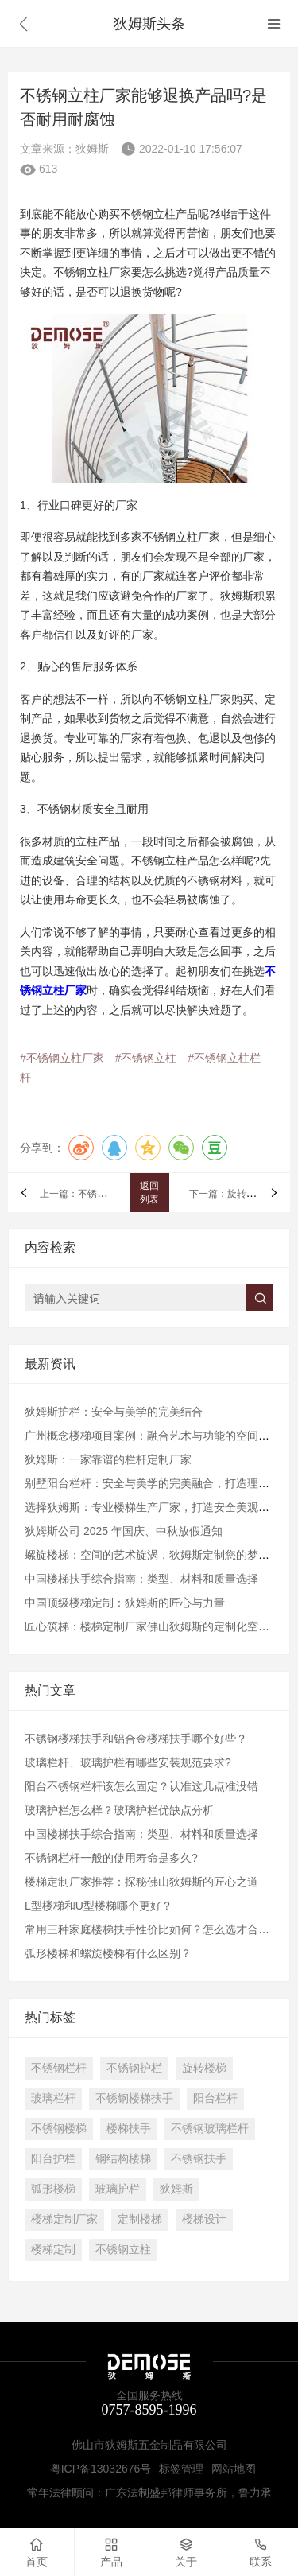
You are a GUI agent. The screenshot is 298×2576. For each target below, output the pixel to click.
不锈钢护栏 (134, 2067)
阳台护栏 (53, 2158)
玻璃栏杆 (53, 2098)
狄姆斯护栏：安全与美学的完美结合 (114, 1411)
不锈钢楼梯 (59, 2128)
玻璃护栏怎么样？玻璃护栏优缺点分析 (119, 1810)
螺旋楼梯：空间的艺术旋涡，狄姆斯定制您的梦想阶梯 (158, 1554)
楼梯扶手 (128, 2128)
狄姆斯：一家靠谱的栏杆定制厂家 (108, 1459)
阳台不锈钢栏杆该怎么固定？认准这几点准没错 (141, 1786)
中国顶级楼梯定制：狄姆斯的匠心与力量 (125, 1602)
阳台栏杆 (215, 2098)
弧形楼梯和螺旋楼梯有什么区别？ (108, 1953)
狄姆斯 (176, 2188)
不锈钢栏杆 (59, 2067)
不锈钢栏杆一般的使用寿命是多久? (111, 1857)
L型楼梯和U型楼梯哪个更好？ (98, 1905)
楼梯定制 (53, 2249)
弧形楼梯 (53, 2188)
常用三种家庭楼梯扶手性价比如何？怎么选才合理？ (153, 1929)
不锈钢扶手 (198, 2158)
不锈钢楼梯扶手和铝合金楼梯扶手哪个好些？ (136, 1738)
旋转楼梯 (204, 2067)
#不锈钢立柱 (146, 1057)
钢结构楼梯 (123, 2158)
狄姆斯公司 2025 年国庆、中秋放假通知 (124, 1531)
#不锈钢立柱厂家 (62, 1057)
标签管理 (181, 2468)
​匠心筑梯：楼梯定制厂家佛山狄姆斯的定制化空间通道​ (158, 1626)
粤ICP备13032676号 (101, 2468)
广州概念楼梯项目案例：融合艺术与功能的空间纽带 (153, 1435)
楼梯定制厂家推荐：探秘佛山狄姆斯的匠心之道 (141, 1881)
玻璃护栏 (117, 2188)
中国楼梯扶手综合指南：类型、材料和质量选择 (141, 1578)
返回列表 (149, 1192)
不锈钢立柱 (123, 2249)
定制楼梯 (140, 2219)
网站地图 (233, 2468)
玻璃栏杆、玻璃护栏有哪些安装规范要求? (128, 1762)
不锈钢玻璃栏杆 (210, 2128)
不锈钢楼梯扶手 (134, 2098)
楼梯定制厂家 (64, 2219)
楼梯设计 (204, 2219)
